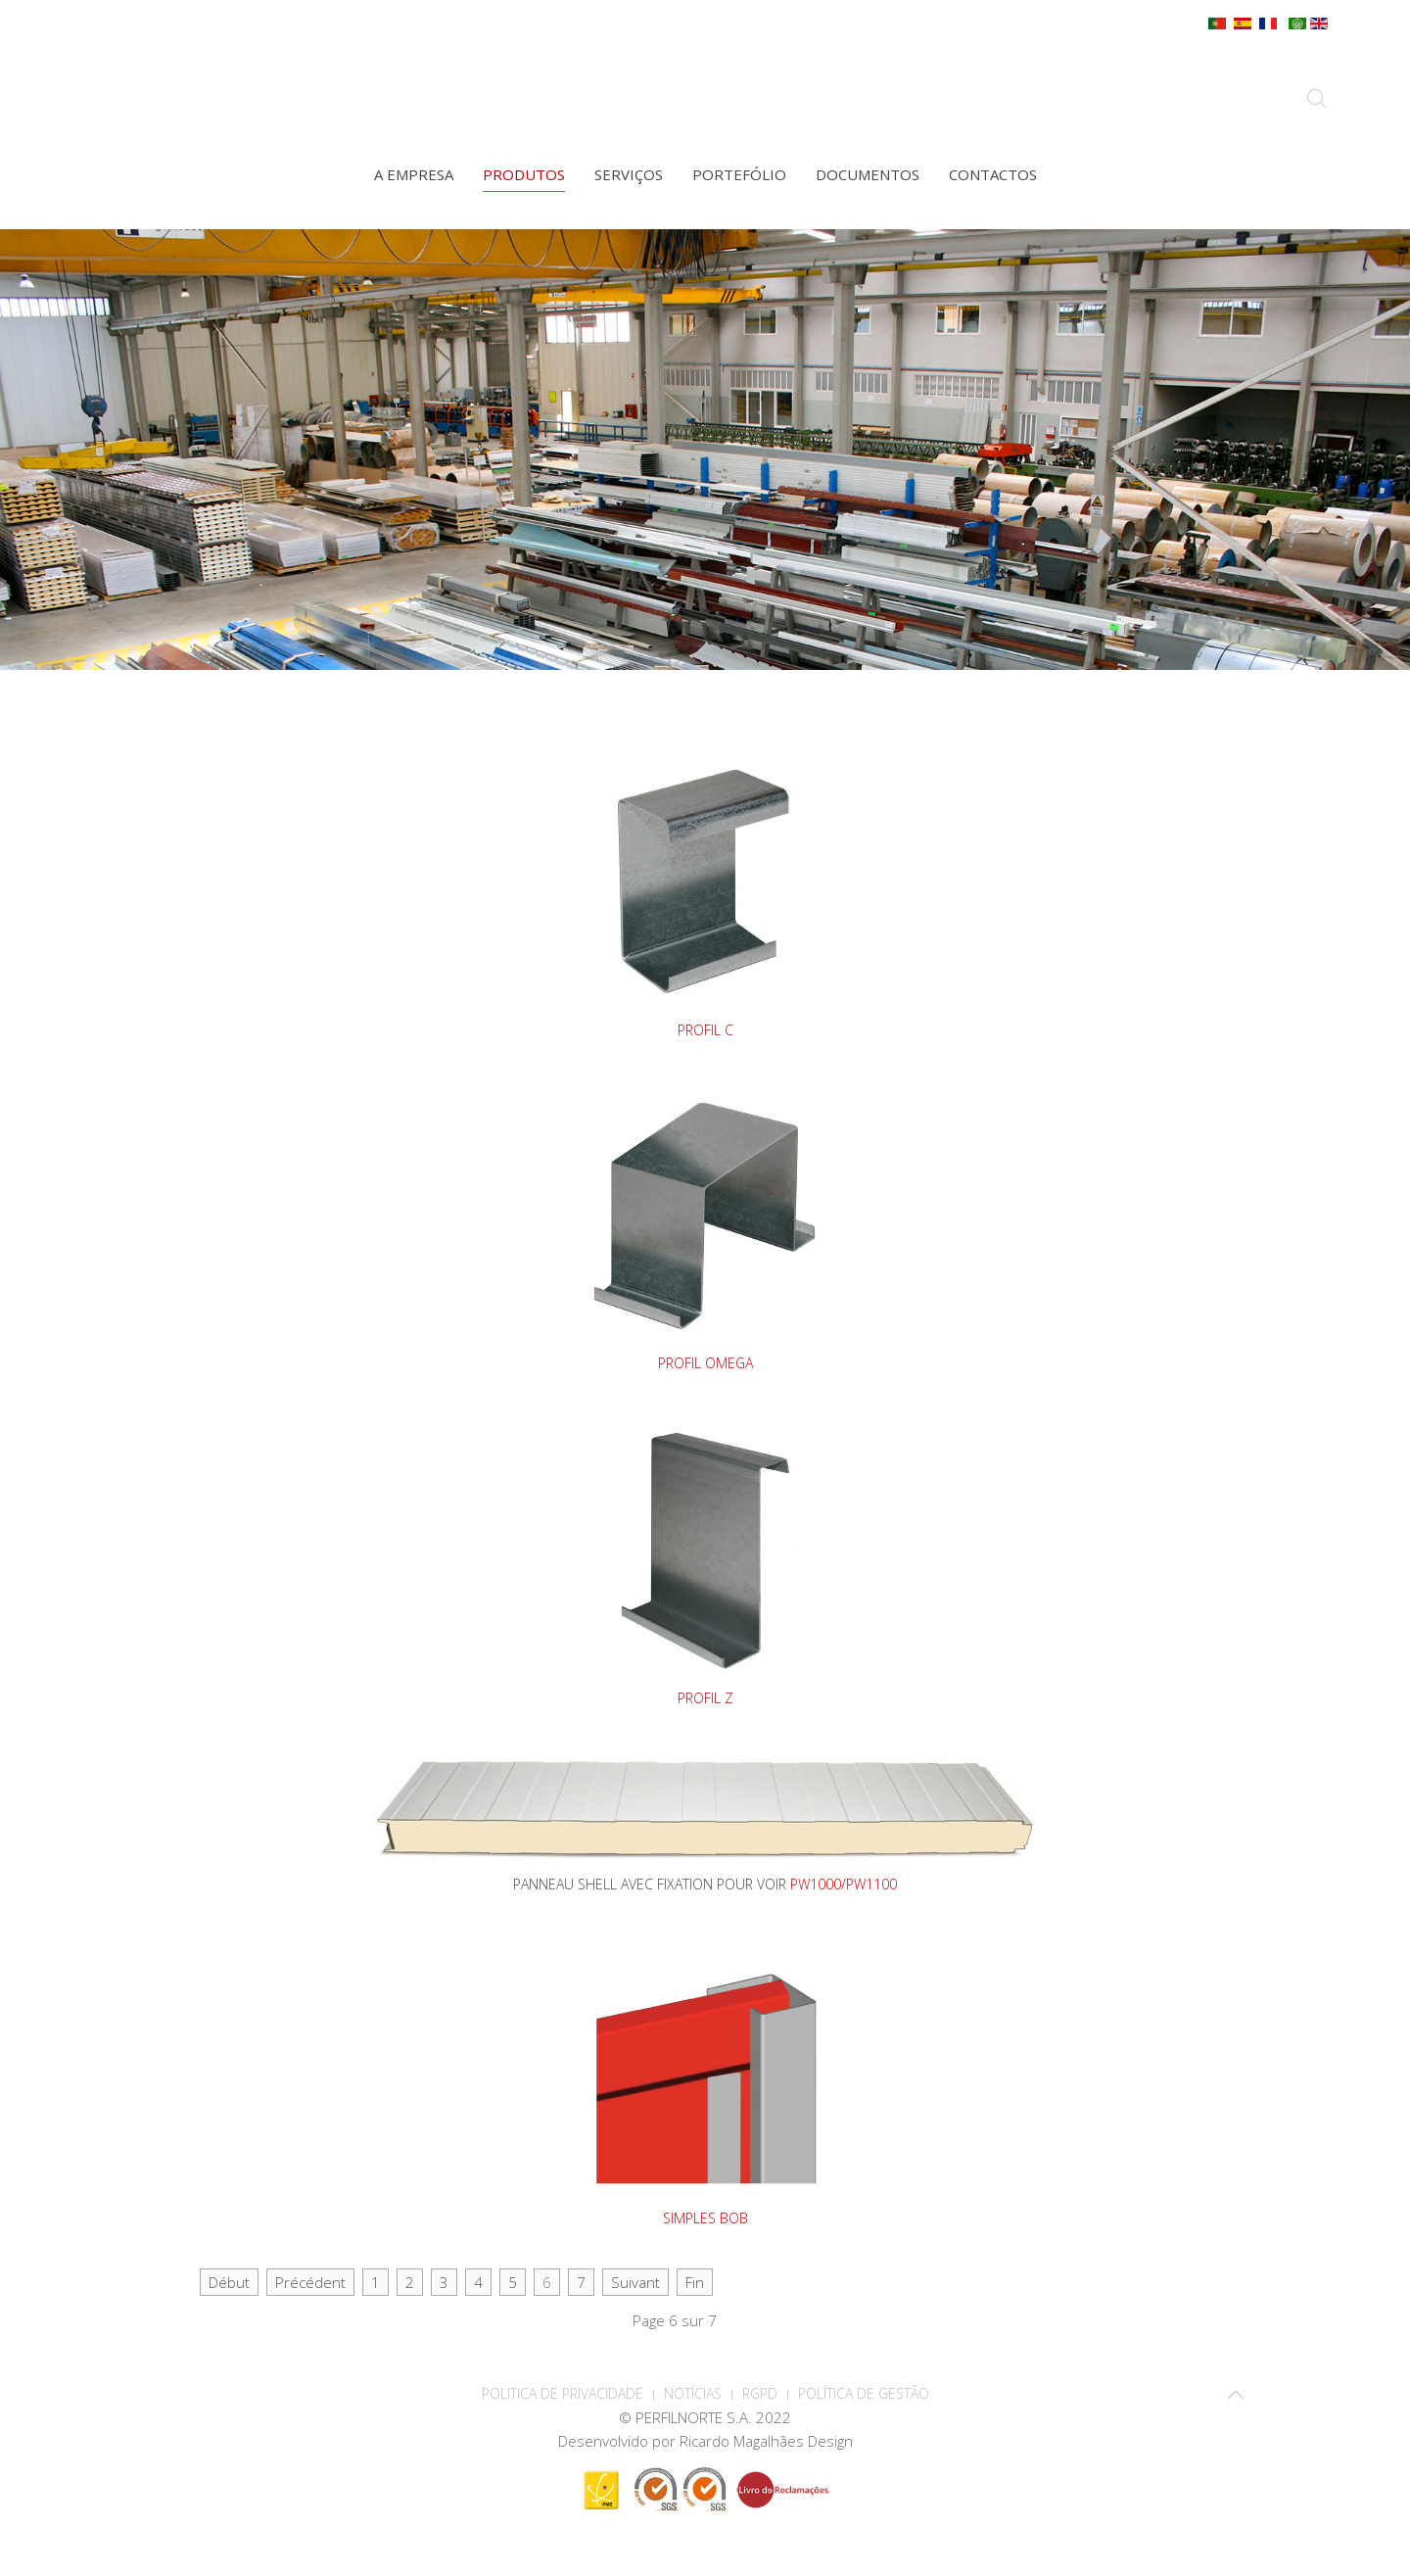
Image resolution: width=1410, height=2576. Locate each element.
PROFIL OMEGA (705, 1363)
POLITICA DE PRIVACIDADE (562, 2393)
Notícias (693, 2393)
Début (229, 2282)
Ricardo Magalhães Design (766, 2441)
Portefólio (739, 174)
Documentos (867, 174)
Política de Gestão (863, 2393)
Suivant (635, 2282)
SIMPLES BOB (705, 2218)
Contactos (993, 174)
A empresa (413, 174)
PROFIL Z (705, 1698)
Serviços (628, 174)
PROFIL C (705, 1030)
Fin (694, 2282)
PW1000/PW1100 (843, 1884)
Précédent (310, 2282)
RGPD (759, 2393)
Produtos (524, 174)
